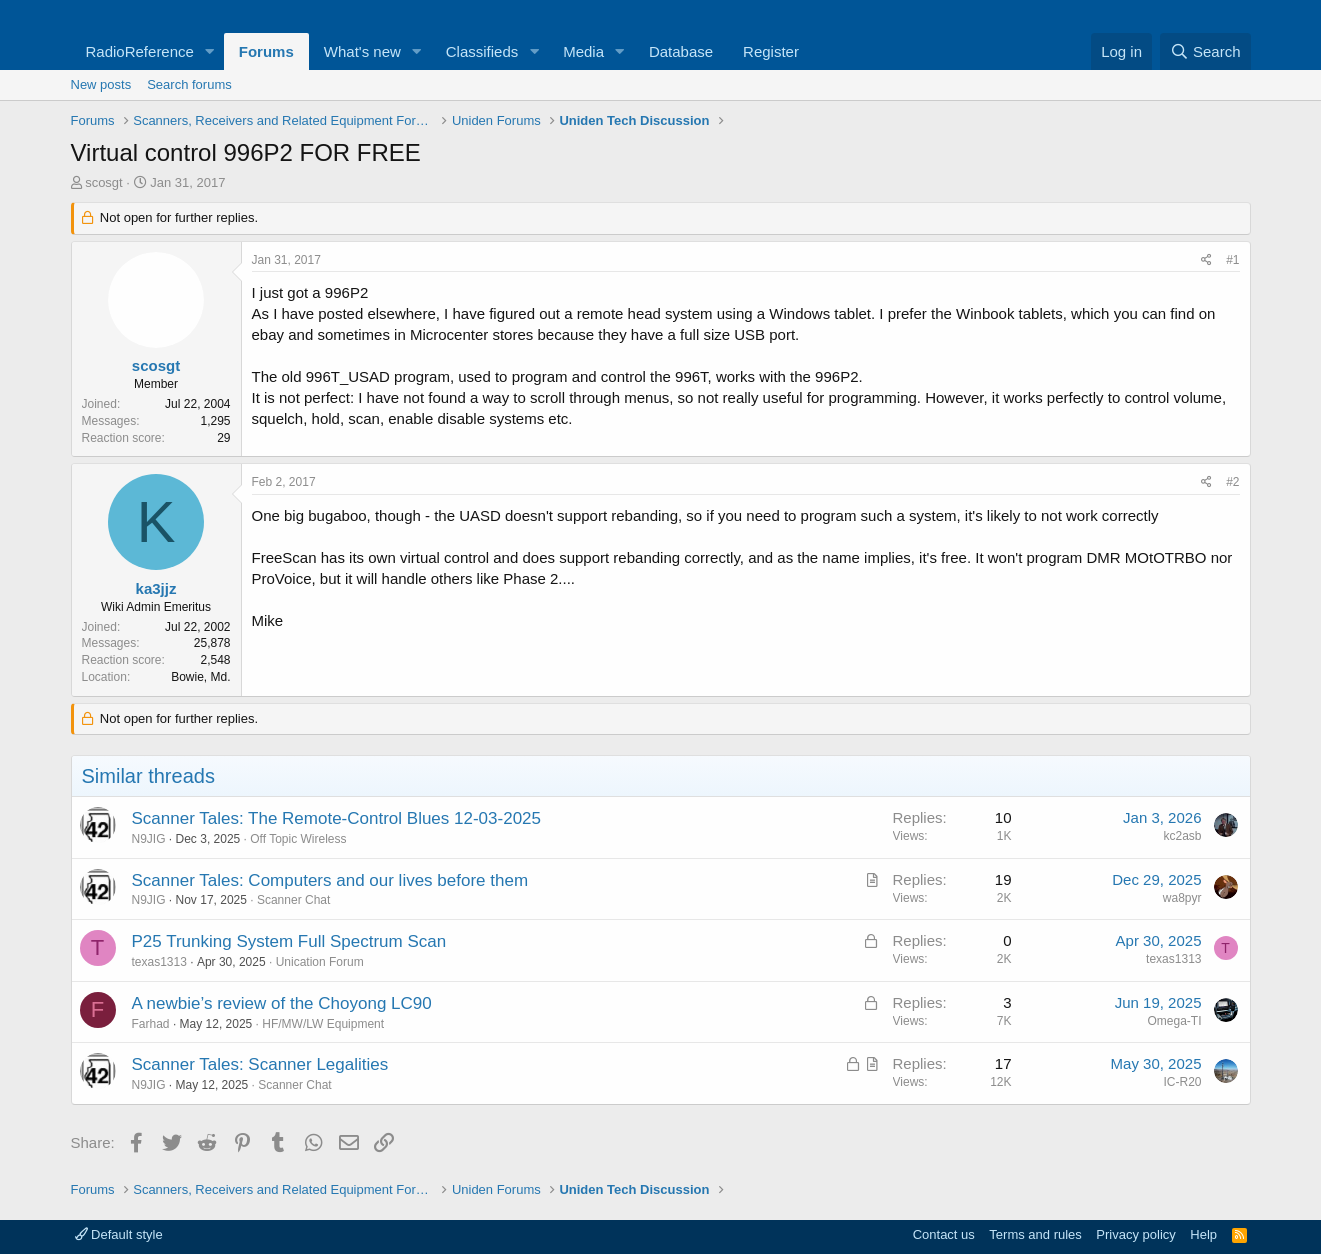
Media (583, 51)
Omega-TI (1174, 1021)
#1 (1232, 260)
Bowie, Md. (200, 677)
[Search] (1205, 51)
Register (771, 51)
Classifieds (482, 51)
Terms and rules (1035, 1234)
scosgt (104, 182)
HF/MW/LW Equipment (323, 1024)
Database (681, 51)
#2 (1232, 482)
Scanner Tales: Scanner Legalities (260, 1064)
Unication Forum (320, 962)
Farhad (151, 1024)
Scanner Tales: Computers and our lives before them (330, 880)
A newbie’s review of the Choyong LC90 (282, 1003)
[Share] (1206, 260)
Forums (266, 51)
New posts (101, 84)
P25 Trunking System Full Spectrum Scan (289, 941)
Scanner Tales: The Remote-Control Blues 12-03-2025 (337, 818)
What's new (362, 51)
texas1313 (159, 962)
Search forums (189, 84)
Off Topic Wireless (298, 839)
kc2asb (1182, 836)
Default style (119, 1234)
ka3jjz (156, 588)
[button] (210, 51)
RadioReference (140, 51)
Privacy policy (1135, 1234)
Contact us (944, 1234)
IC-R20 (1182, 1082)
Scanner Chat (293, 900)
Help (1203, 1234)
